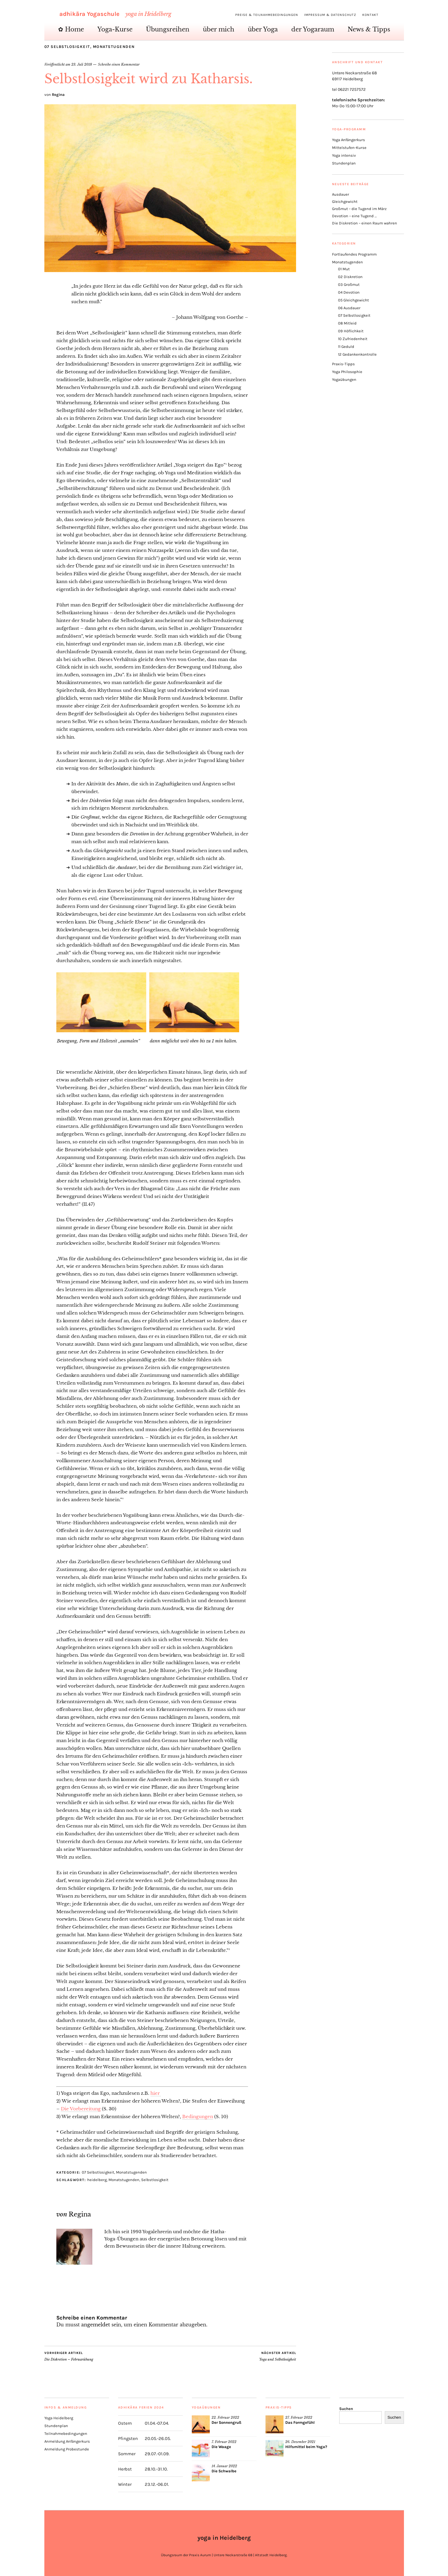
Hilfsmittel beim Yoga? (306, 2446)
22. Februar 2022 (225, 2417)
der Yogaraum (312, 29)
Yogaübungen (344, 379)
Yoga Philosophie (347, 371)
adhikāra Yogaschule (89, 13)
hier (155, 2093)
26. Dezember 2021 (300, 2442)
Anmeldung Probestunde (66, 2449)
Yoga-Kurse (114, 29)
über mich (218, 29)
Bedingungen (197, 2116)
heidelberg (97, 2179)
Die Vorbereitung (81, 2109)
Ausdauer (340, 194)
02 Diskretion (350, 276)
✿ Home (71, 29)
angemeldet (95, 2325)
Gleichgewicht (345, 201)
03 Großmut (349, 284)
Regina (58, 94)
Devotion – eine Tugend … (354, 216)
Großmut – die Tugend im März (359, 208)
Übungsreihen (167, 29)
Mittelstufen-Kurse (349, 147)
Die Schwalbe (224, 2471)
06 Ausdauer (349, 308)
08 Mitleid (347, 323)
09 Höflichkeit (350, 331)
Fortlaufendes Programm (354, 254)
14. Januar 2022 (224, 2466)
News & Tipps (369, 29)
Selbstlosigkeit (154, 2179)
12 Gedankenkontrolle (357, 354)
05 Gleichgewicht (353, 300)
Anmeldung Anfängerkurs (67, 2441)
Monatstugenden (114, 46)
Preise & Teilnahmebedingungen (266, 15)
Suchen (346, 2408)
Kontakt (370, 15)
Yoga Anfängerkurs (348, 140)
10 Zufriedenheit (352, 338)
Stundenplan (344, 163)
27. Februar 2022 (298, 2417)
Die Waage (221, 2446)
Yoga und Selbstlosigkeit (277, 2356)
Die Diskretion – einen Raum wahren (364, 223)
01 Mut (344, 269)
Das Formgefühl (300, 2422)
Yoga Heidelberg (58, 2418)
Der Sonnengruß (226, 2422)
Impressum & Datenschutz (330, 15)
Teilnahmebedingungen (65, 2433)
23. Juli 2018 (81, 64)
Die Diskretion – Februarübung (68, 2356)
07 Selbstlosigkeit (67, 46)
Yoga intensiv (344, 155)
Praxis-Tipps (343, 364)
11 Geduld (346, 346)
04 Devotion (349, 292)
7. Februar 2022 (224, 2442)
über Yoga (263, 29)
